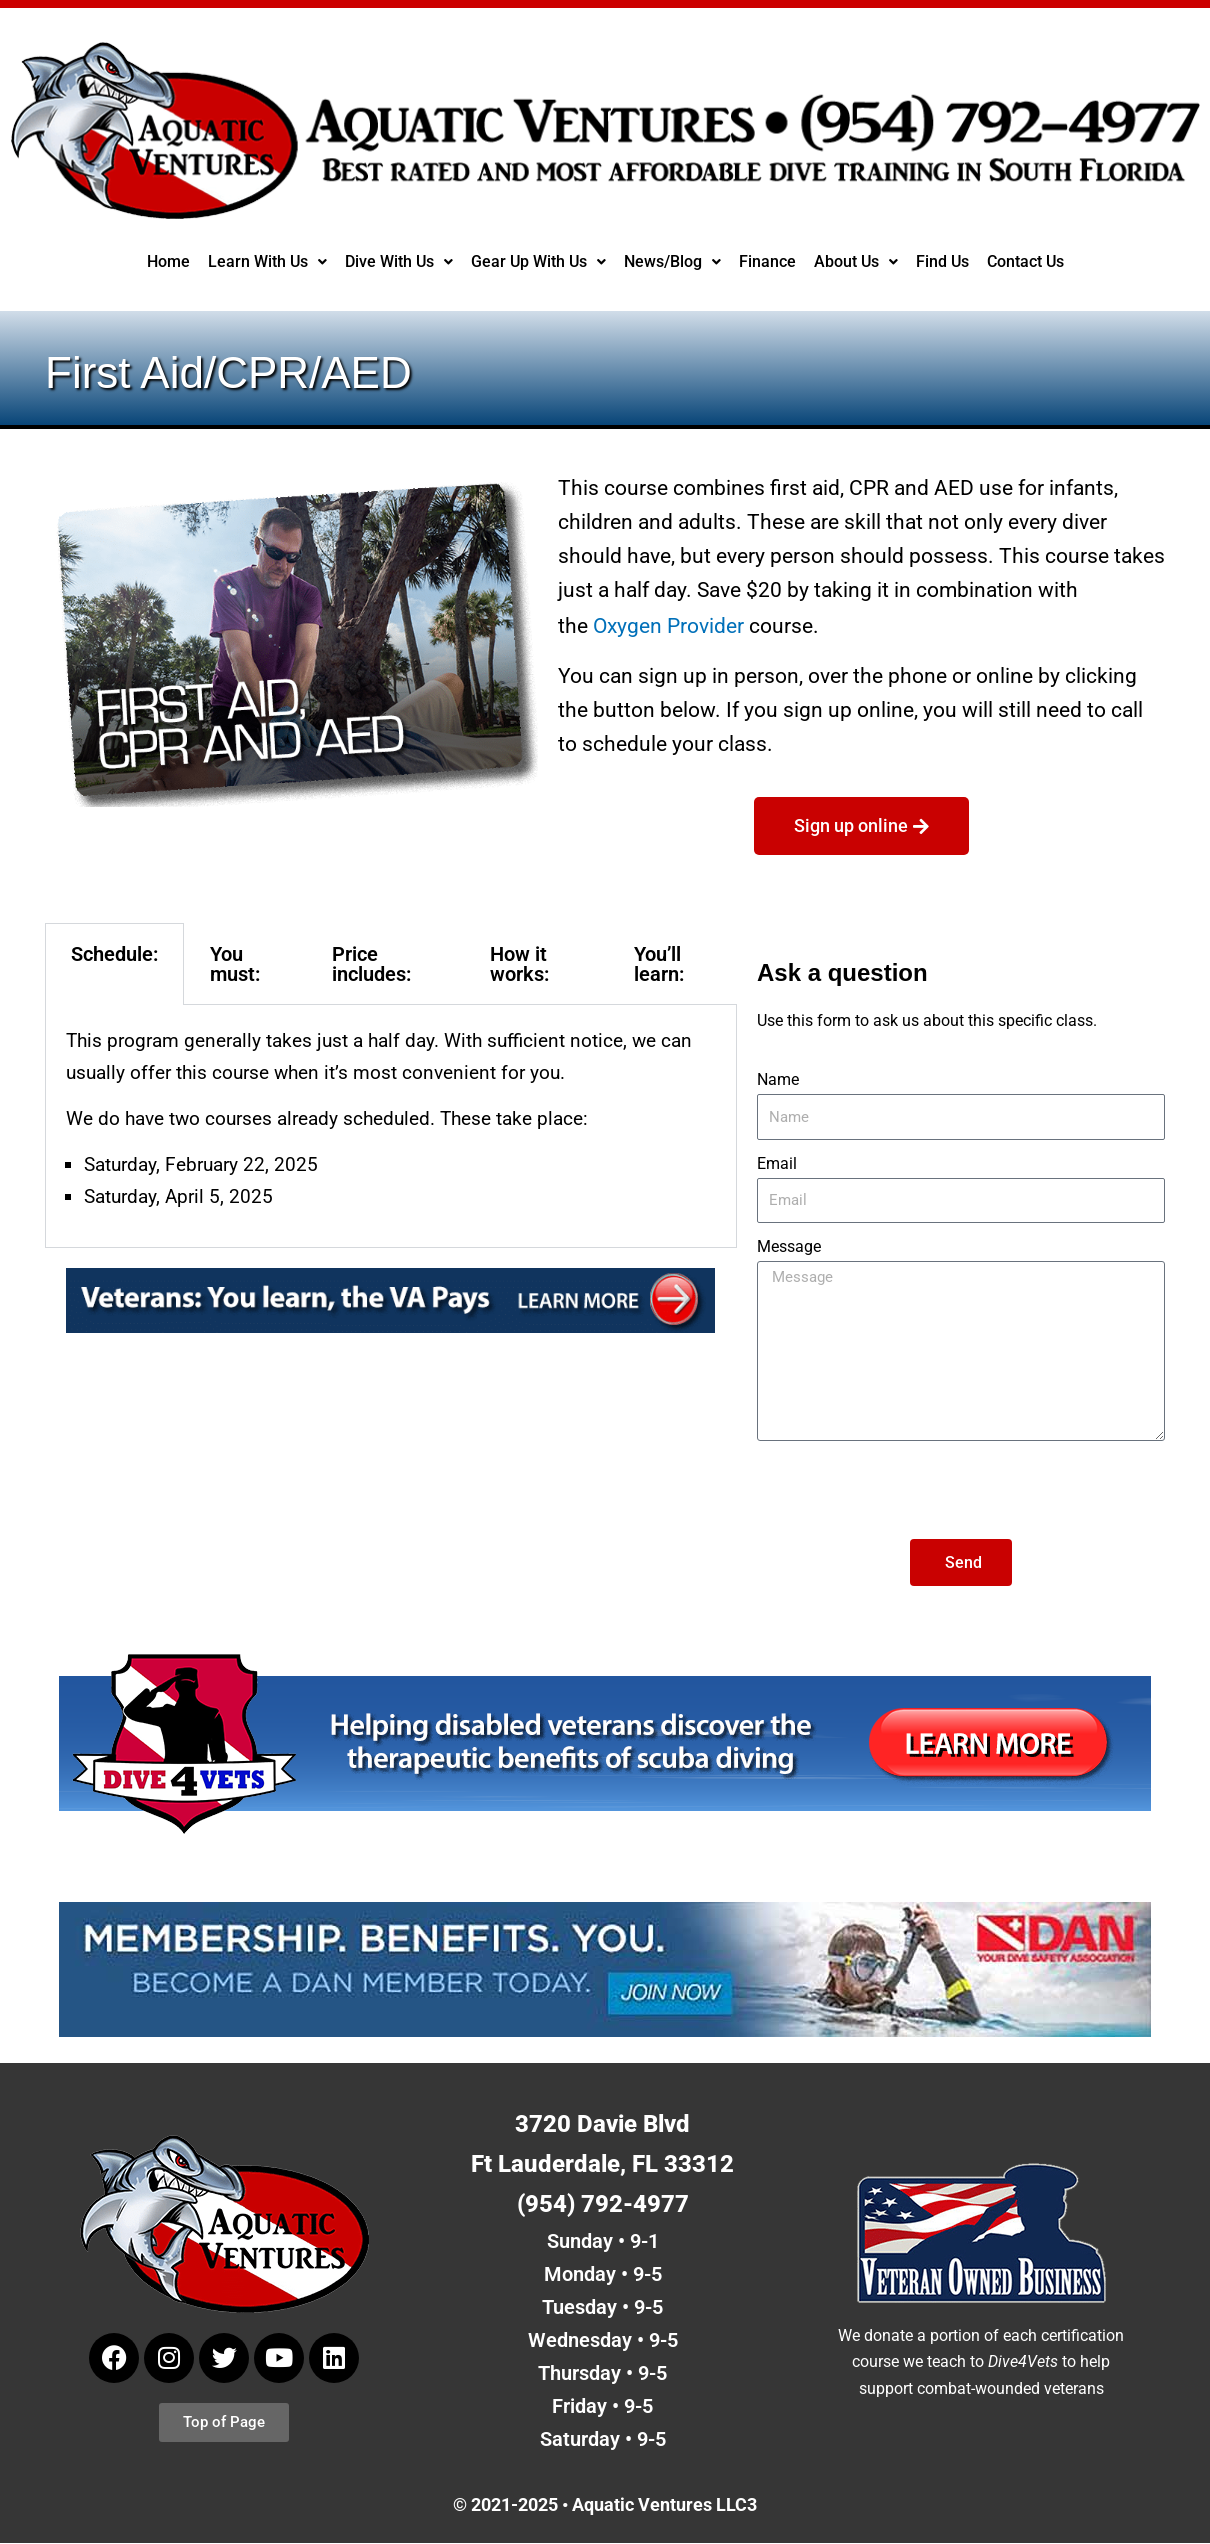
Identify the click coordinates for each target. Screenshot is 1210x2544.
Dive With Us (396, 261)
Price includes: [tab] (371, 963)
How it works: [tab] (519, 963)
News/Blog (672, 261)
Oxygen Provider (668, 625)
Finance (767, 261)
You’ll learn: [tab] (659, 963)
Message (789, 1245)
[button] (264, 262)
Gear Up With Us (537, 261)
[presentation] (909, 1489)
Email (777, 1162)
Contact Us (1028, 261)
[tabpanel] (391, 1125)
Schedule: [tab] (114, 953)
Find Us (944, 261)
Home (164, 261)
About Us (856, 261)
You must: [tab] (235, 963)
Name (778, 1078)
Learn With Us (264, 261)
